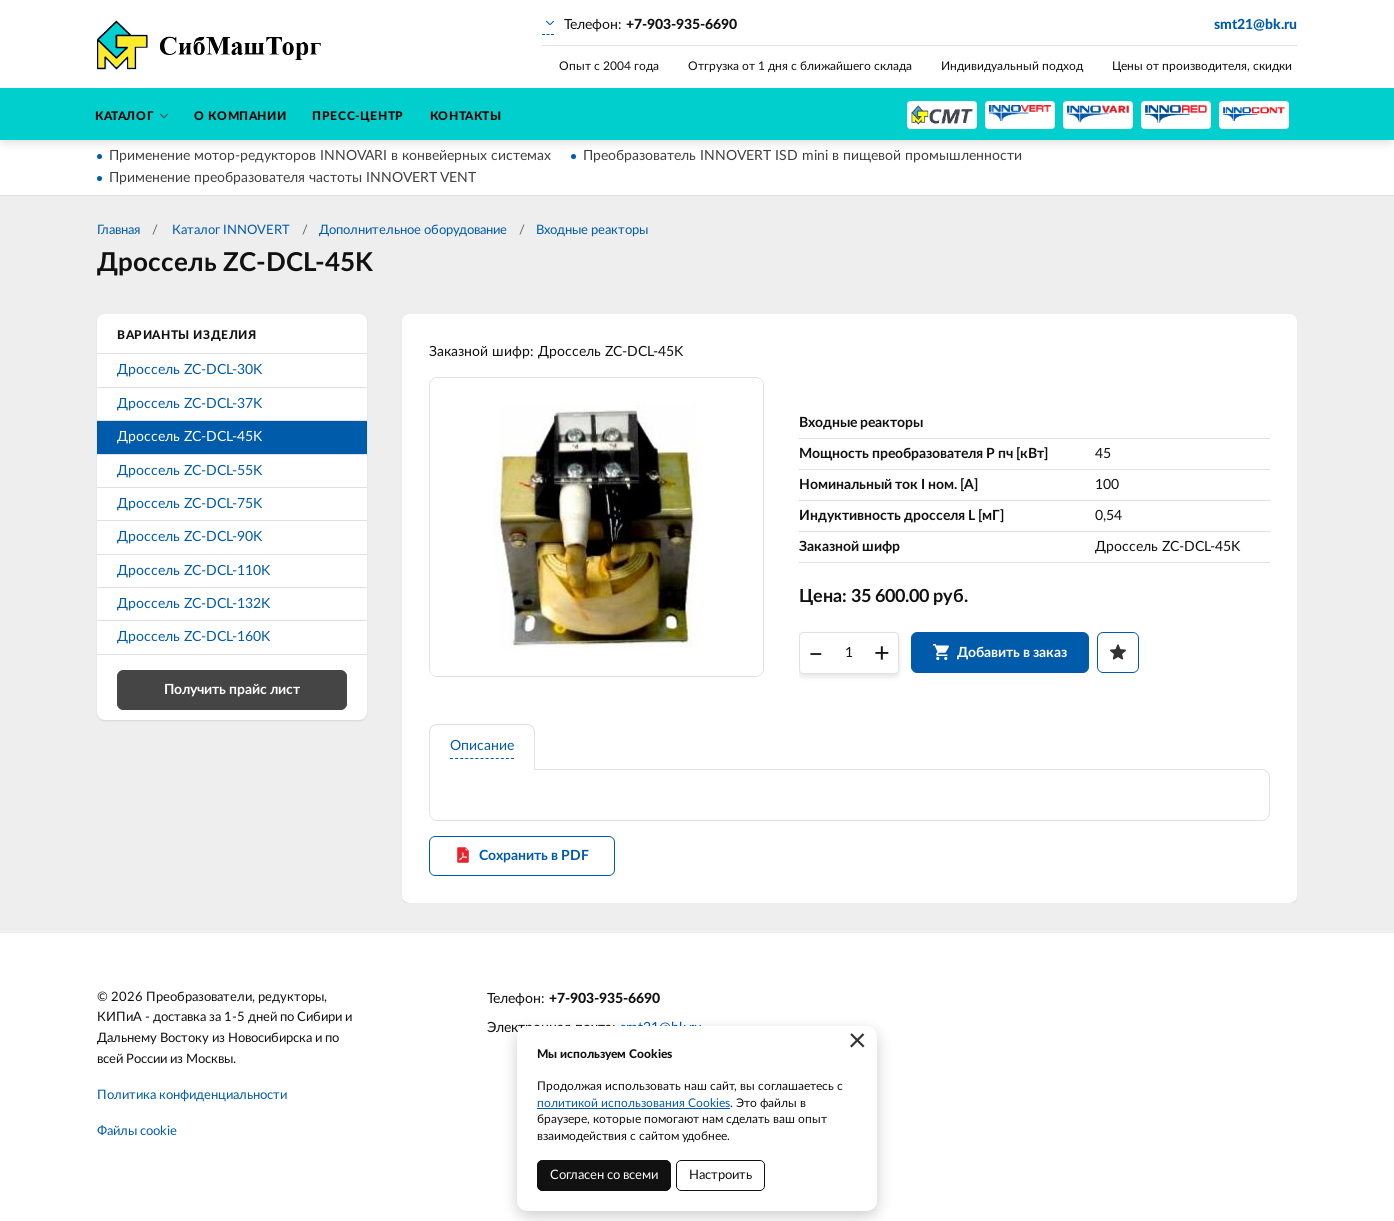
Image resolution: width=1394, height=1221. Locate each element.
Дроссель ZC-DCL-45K (189, 437)
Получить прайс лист (232, 690)
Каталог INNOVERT (229, 230)
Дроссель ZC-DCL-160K (193, 637)
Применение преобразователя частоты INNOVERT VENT (292, 178)
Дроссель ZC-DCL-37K (189, 404)
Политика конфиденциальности (192, 1103)
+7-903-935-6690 (604, 1007)
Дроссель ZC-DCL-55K (189, 471)
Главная (118, 230)
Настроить (720, 1175)
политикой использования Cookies (633, 1103)
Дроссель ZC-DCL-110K (193, 571)
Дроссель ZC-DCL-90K (189, 537)
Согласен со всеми (604, 1175)
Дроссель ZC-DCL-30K (189, 370)
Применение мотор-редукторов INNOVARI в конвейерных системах (330, 156)
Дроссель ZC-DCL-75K (189, 504)
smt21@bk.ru (1255, 25)
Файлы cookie (137, 1139)
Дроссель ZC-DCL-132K (193, 604)
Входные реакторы (592, 230)
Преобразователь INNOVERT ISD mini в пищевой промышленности (802, 156)
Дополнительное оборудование (413, 230)
